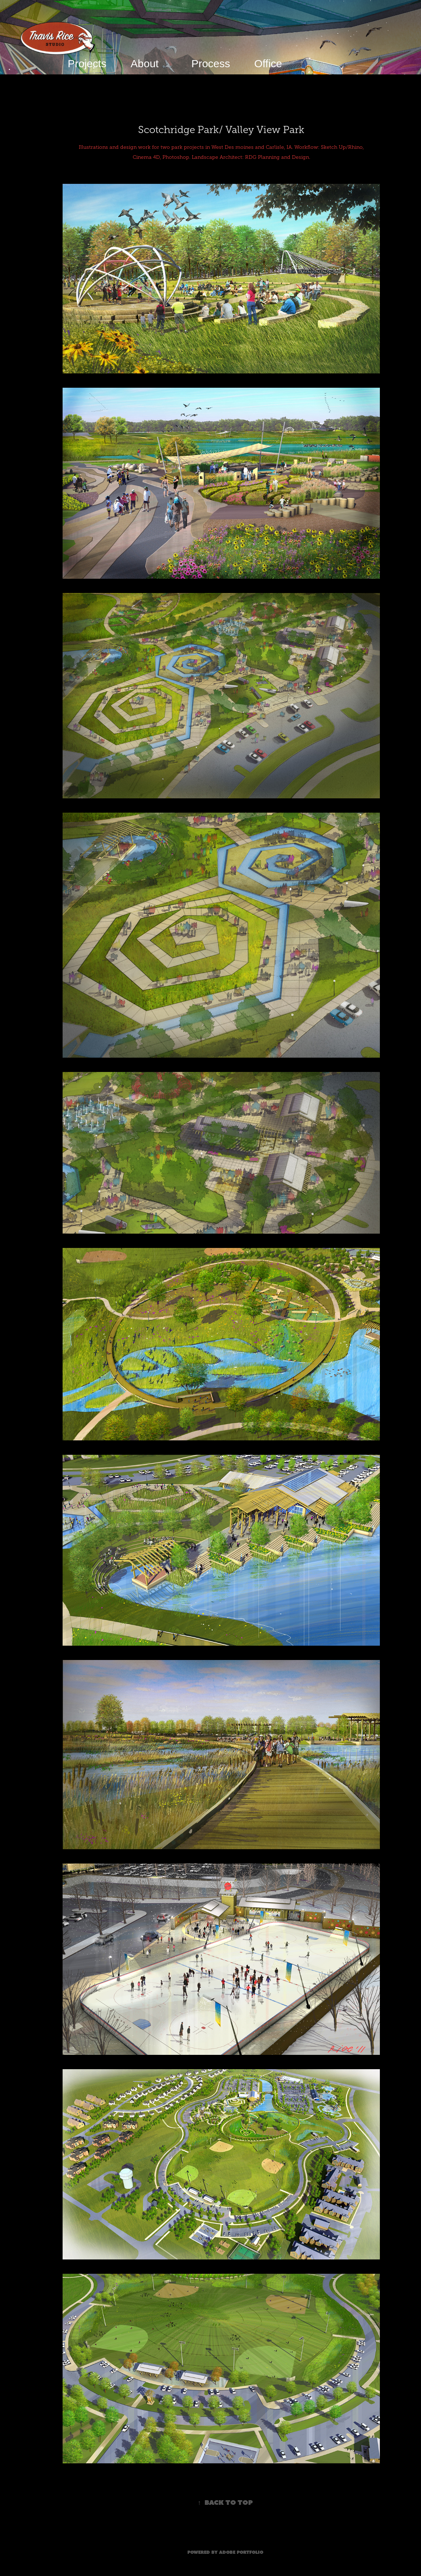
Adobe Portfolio (241, 2552)
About (144, 63)
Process (210, 63)
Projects (87, 63)
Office (268, 63)
